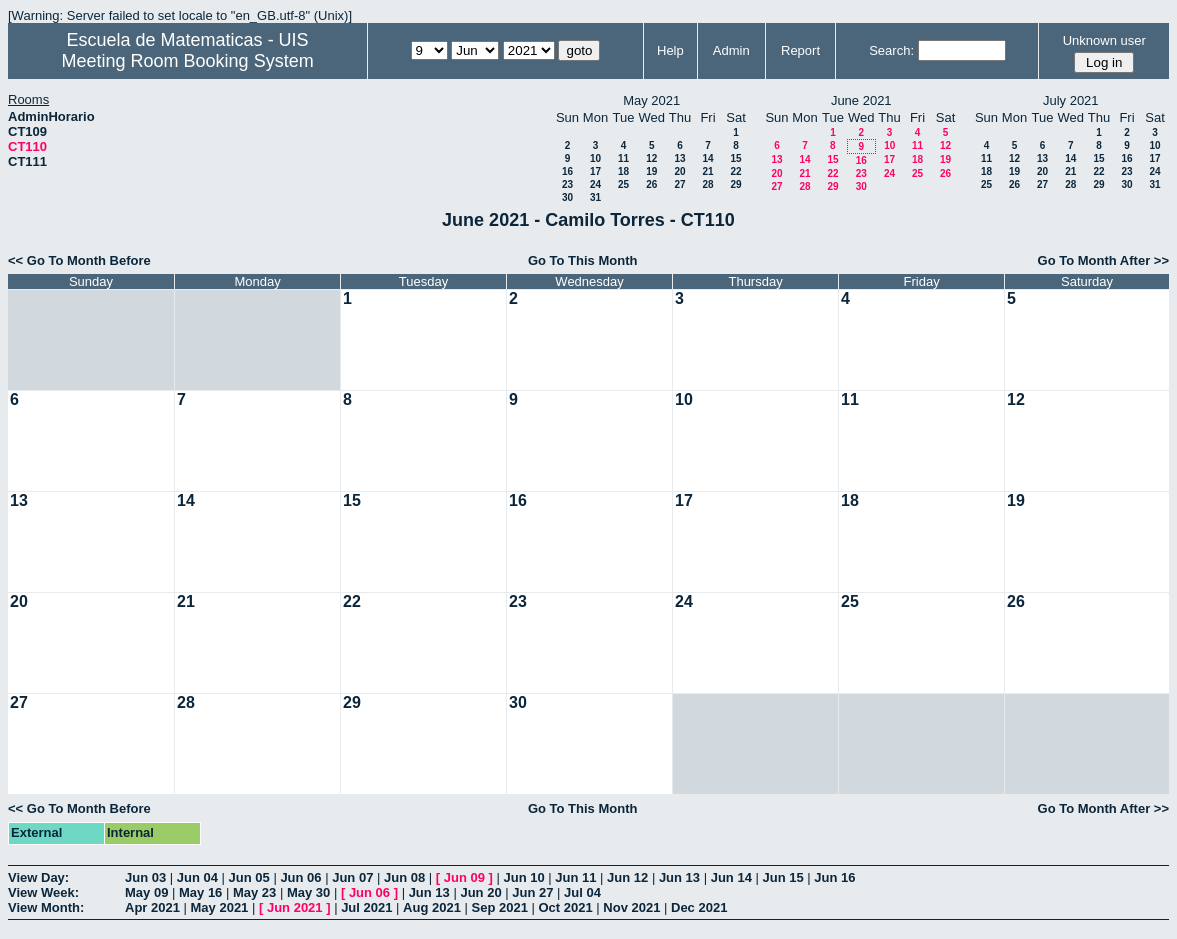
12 (651, 158)
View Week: (43, 892)
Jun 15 (782, 877)
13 (679, 158)
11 (623, 158)
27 (679, 184)
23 (567, 184)
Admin (731, 50)
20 (679, 171)
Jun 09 (464, 877)
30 (567, 197)
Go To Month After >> (1103, 260)
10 (595, 158)
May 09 (146, 892)
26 (651, 184)
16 (567, 171)
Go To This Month (583, 260)
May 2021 (220, 907)
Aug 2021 (432, 907)
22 (735, 171)
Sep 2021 (500, 907)
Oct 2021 (565, 907)
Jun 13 (679, 877)
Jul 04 (582, 892)
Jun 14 (731, 877)
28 (707, 184)
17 (595, 171)
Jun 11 (575, 877)
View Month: (46, 907)
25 (623, 184)
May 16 (200, 892)
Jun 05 (249, 877)
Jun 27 (532, 892)
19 (651, 171)
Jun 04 (197, 877)
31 (595, 197)
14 (707, 158)
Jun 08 (404, 877)
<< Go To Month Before (79, 260)
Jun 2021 (295, 907)
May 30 (308, 892)
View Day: (38, 877)
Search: (891, 50)
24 (595, 184)
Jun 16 (834, 877)
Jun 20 (480, 892)
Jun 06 (300, 877)
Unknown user (1104, 40)
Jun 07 (352, 877)
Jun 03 (145, 877)
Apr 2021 (152, 907)
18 (623, 171)
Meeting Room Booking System (188, 61)
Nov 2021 (631, 907)
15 (735, 158)
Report (800, 50)
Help (670, 50)
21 (707, 171)
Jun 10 (523, 877)
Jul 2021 (366, 907)
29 (735, 184)
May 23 (254, 892)
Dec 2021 (699, 907)
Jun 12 (627, 877)
